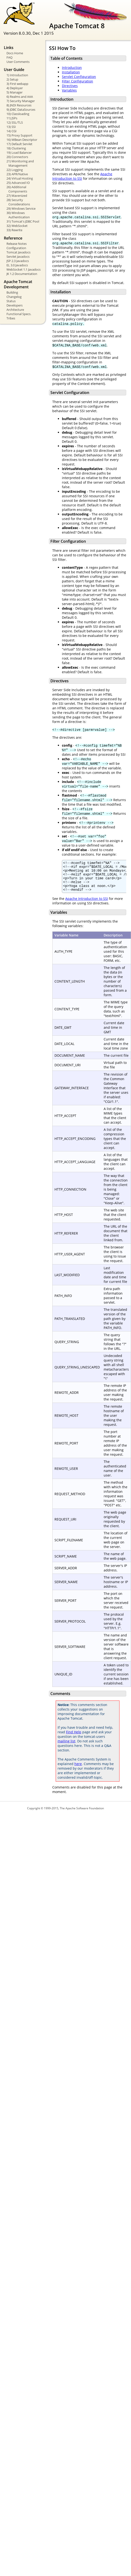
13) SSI (11, 127)
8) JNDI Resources (18, 105)
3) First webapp (17, 84)
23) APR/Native (17, 174)
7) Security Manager (20, 101)
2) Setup (12, 79)
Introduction (72, 67)
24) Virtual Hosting (19, 178)
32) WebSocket (17, 226)
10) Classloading (17, 114)
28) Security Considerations (18, 202)
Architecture (15, 309)
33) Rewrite (14, 230)
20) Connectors (17, 157)
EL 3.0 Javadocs (17, 265)
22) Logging (14, 170)
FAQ (9, 57)
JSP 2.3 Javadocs (17, 261)
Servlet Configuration (79, 76)
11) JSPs (11, 118)
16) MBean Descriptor (21, 139)
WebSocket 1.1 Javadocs (23, 269)
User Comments (18, 62)
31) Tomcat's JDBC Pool (22, 221)
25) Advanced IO (18, 182)
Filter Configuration (77, 81)
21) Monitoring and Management (20, 163)
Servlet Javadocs (18, 256)
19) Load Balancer (19, 152)
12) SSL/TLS (14, 122)
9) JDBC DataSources (20, 109)
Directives (70, 85)
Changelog (14, 297)
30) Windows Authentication (18, 215)
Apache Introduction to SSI (86, 904)
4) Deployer (14, 88)
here (78, 1769)
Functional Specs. (18, 314)
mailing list (66, 1747)
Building (12, 292)
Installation (71, 72)
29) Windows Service (21, 208)
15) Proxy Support (19, 135)
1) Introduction (17, 75)
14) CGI (11, 131)
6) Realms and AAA (19, 96)
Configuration (16, 248)
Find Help (73, 1737)
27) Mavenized (16, 195)
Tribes (10, 318)
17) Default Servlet (19, 144)
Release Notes (16, 243)
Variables (69, 90)
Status (11, 301)
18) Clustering (16, 148)
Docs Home (14, 53)
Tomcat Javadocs (18, 252)
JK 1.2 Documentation (21, 274)
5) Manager (14, 92)
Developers (14, 305)
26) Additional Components (16, 189)
